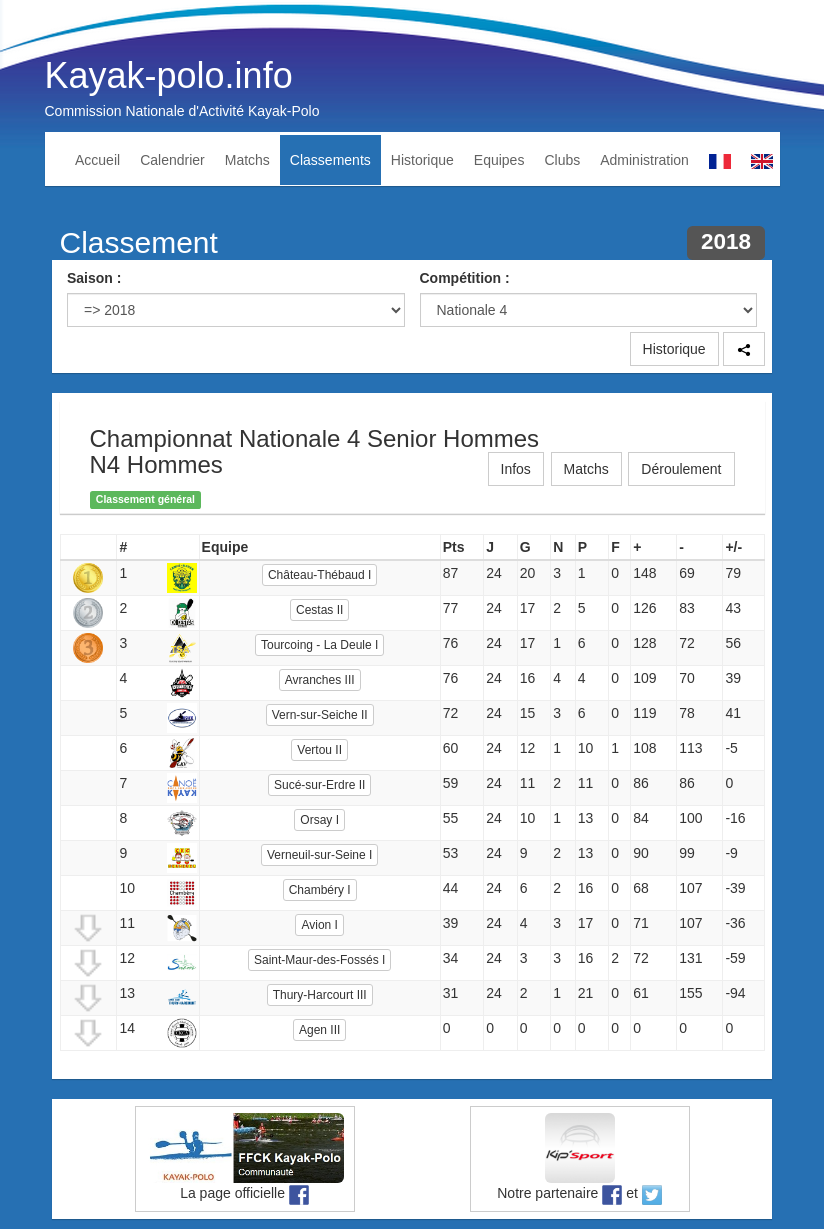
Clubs (562, 160)
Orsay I (319, 820)
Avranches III (320, 680)
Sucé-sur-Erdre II (319, 785)
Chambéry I (320, 890)
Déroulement (681, 469)
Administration (644, 160)
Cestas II (319, 610)
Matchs (247, 160)
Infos (516, 469)
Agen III (319, 1030)
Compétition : (465, 278)
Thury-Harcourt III (320, 995)
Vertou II (319, 750)
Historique (422, 160)
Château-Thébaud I (319, 575)
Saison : (94, 278)
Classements (330, 160)
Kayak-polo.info (169, 75)
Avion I (319, 925)
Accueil (97, 160)
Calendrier (172, 160)
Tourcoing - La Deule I (319, 645)
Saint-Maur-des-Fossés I (319, 960)
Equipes (499, 160)
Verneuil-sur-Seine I (319, 855)
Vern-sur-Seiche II (320, 715)
